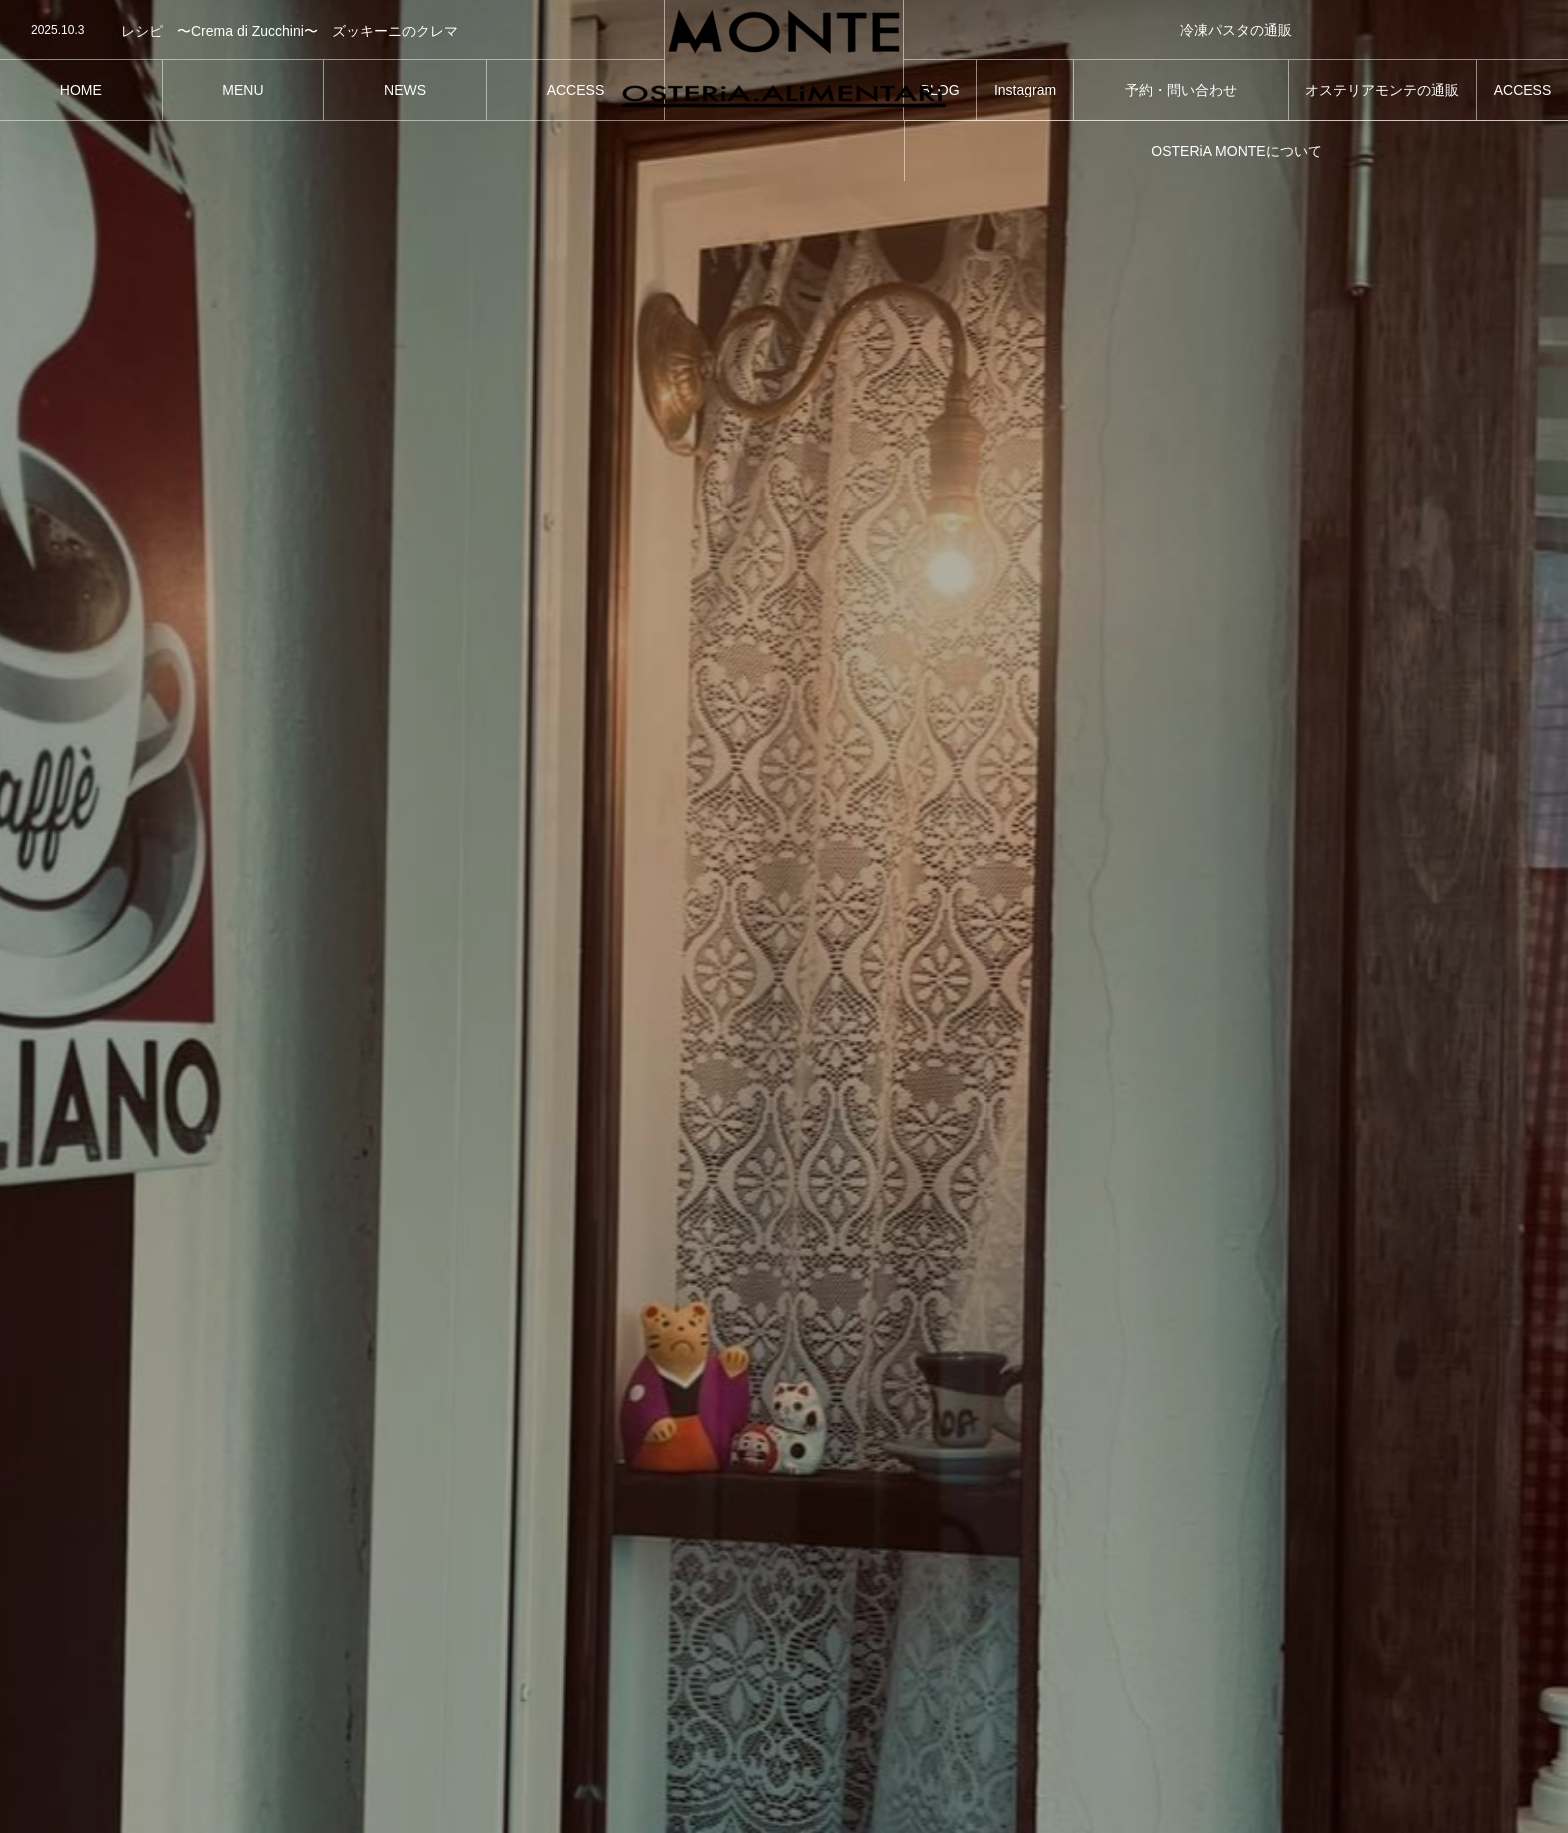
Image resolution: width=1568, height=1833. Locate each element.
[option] (332, 31)
